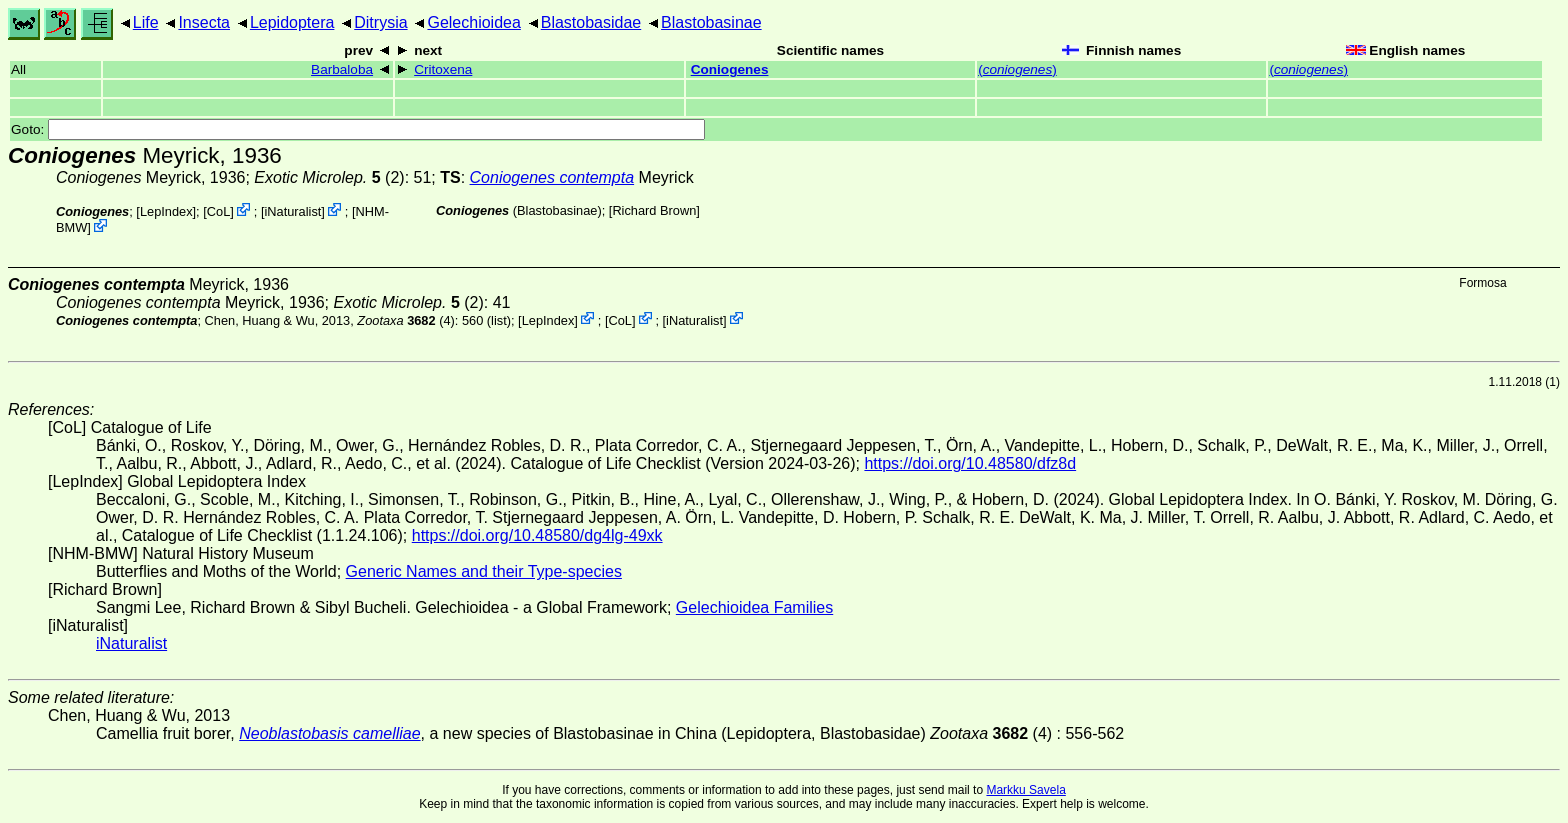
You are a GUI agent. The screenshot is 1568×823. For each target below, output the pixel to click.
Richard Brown (654, 210)
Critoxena (443, 69)
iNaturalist (292, 211)
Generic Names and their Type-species (484, 571)
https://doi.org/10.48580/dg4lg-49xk (537, 535)
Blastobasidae (591, 22)
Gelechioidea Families (754, 607)
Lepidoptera (292, 22)
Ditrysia (380, 22)
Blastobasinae (711, 22)
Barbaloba (342, 69)
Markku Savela (1025, 790)
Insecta (204, 22)
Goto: (358, 129)
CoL (218, 211)
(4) (405, 319)
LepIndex (166, 211)
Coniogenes (730, 69)
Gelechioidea (473, 22)
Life (146, 22)
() (1017, 69)
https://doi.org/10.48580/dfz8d (970, 463)
